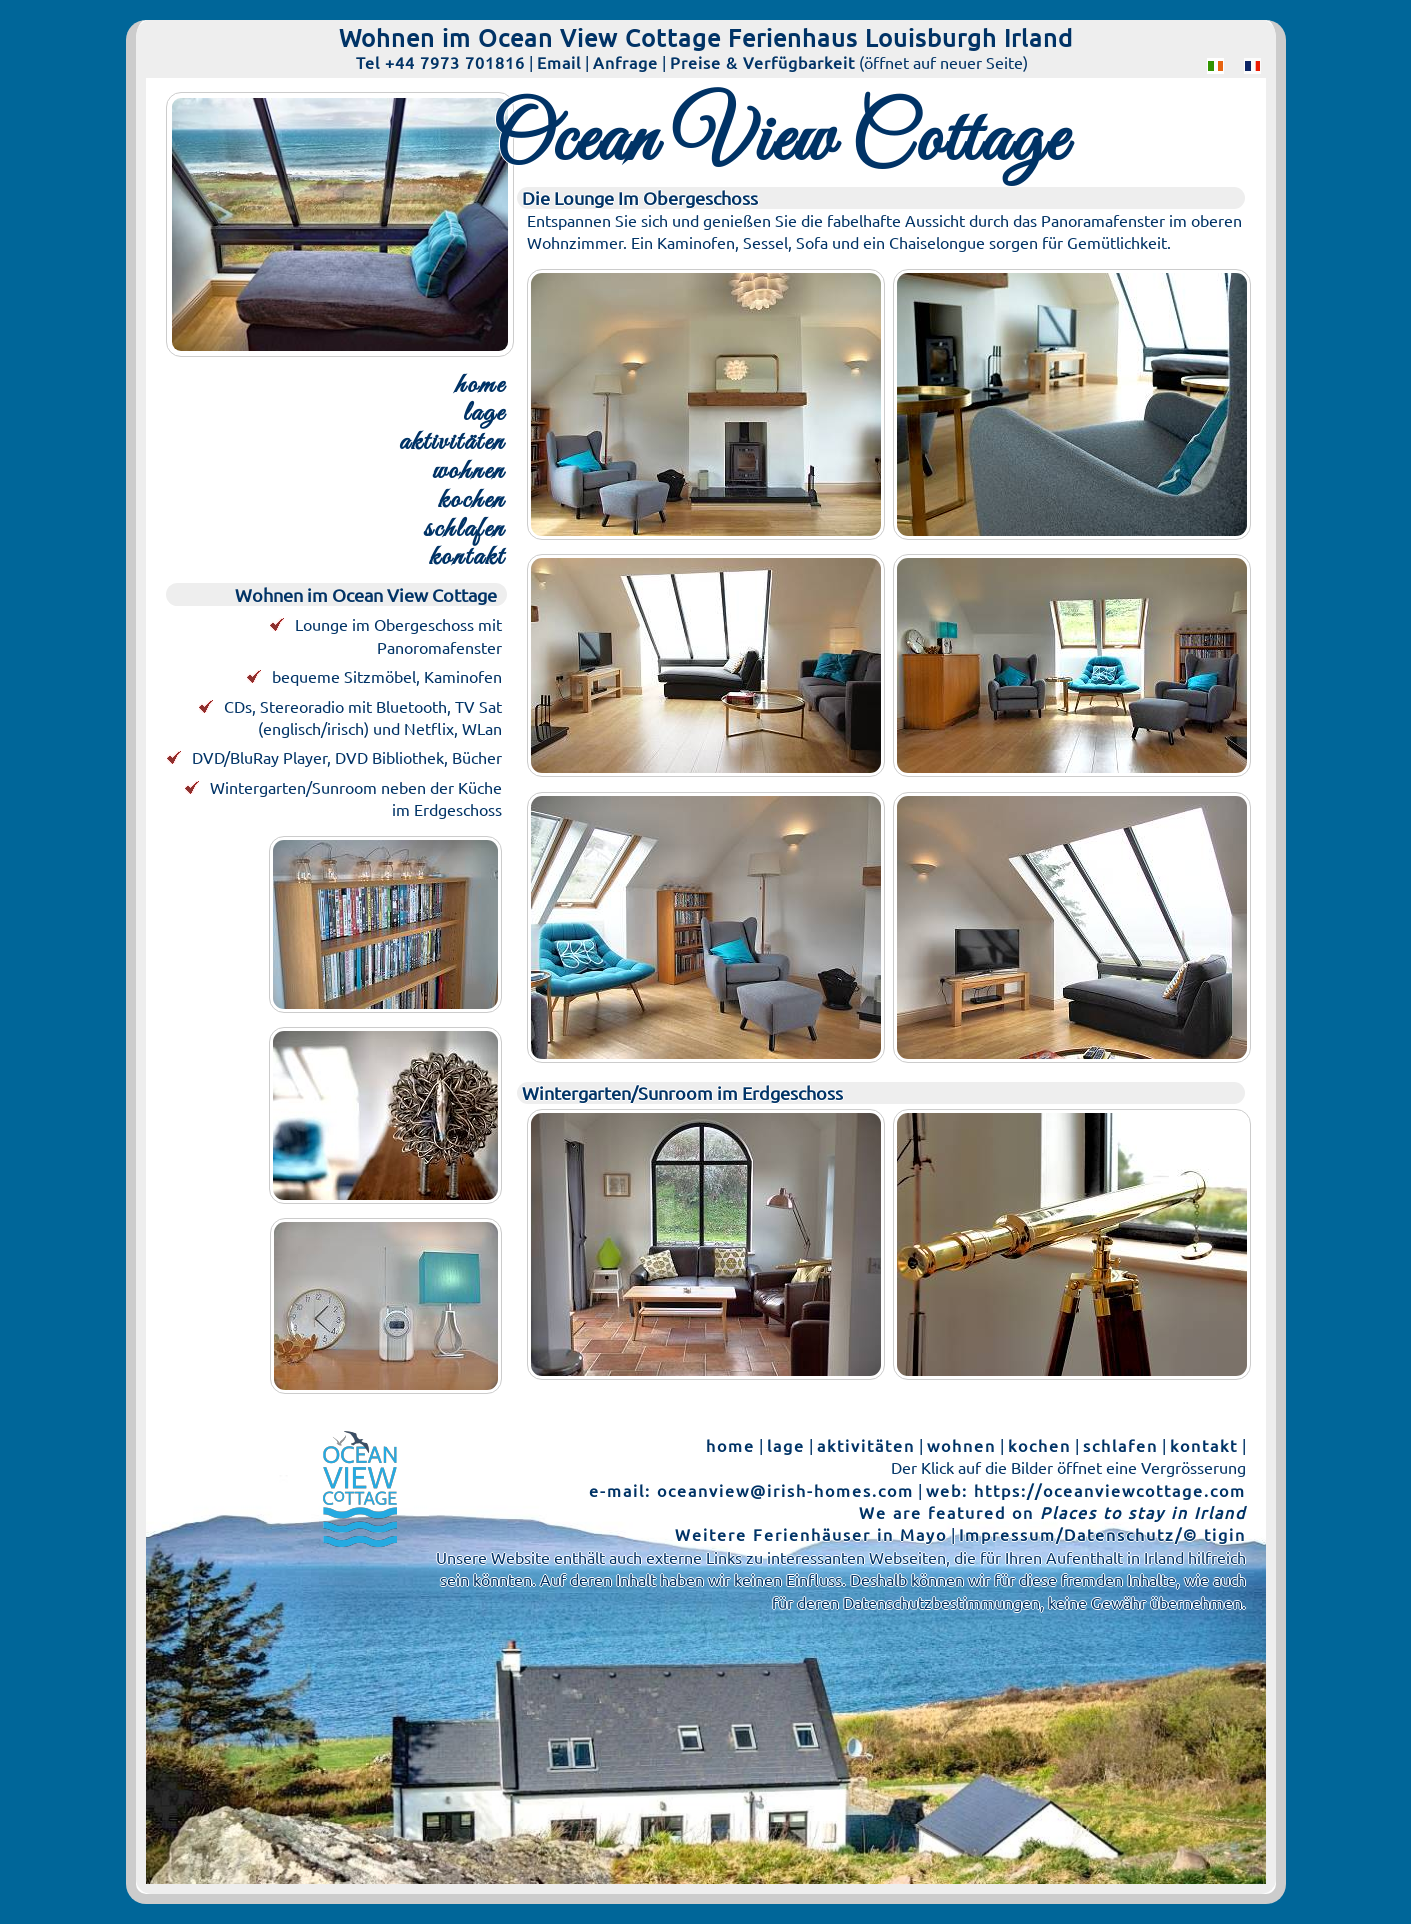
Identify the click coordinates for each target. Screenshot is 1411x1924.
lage (484, 414)
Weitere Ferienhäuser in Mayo (811, 1534)
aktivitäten (452, 443)
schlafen (464, 530)
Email (559, 62)
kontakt (467, 558)
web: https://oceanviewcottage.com (1086, 1490)
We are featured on (1052, 1512)
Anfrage (625, 62)
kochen (471, 501)
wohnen (468, 472)
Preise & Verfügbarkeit (762, 62)
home (480, 386)
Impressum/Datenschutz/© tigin (1102, 1534)
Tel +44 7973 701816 (440, 62)
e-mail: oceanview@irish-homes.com (751, 1490)
